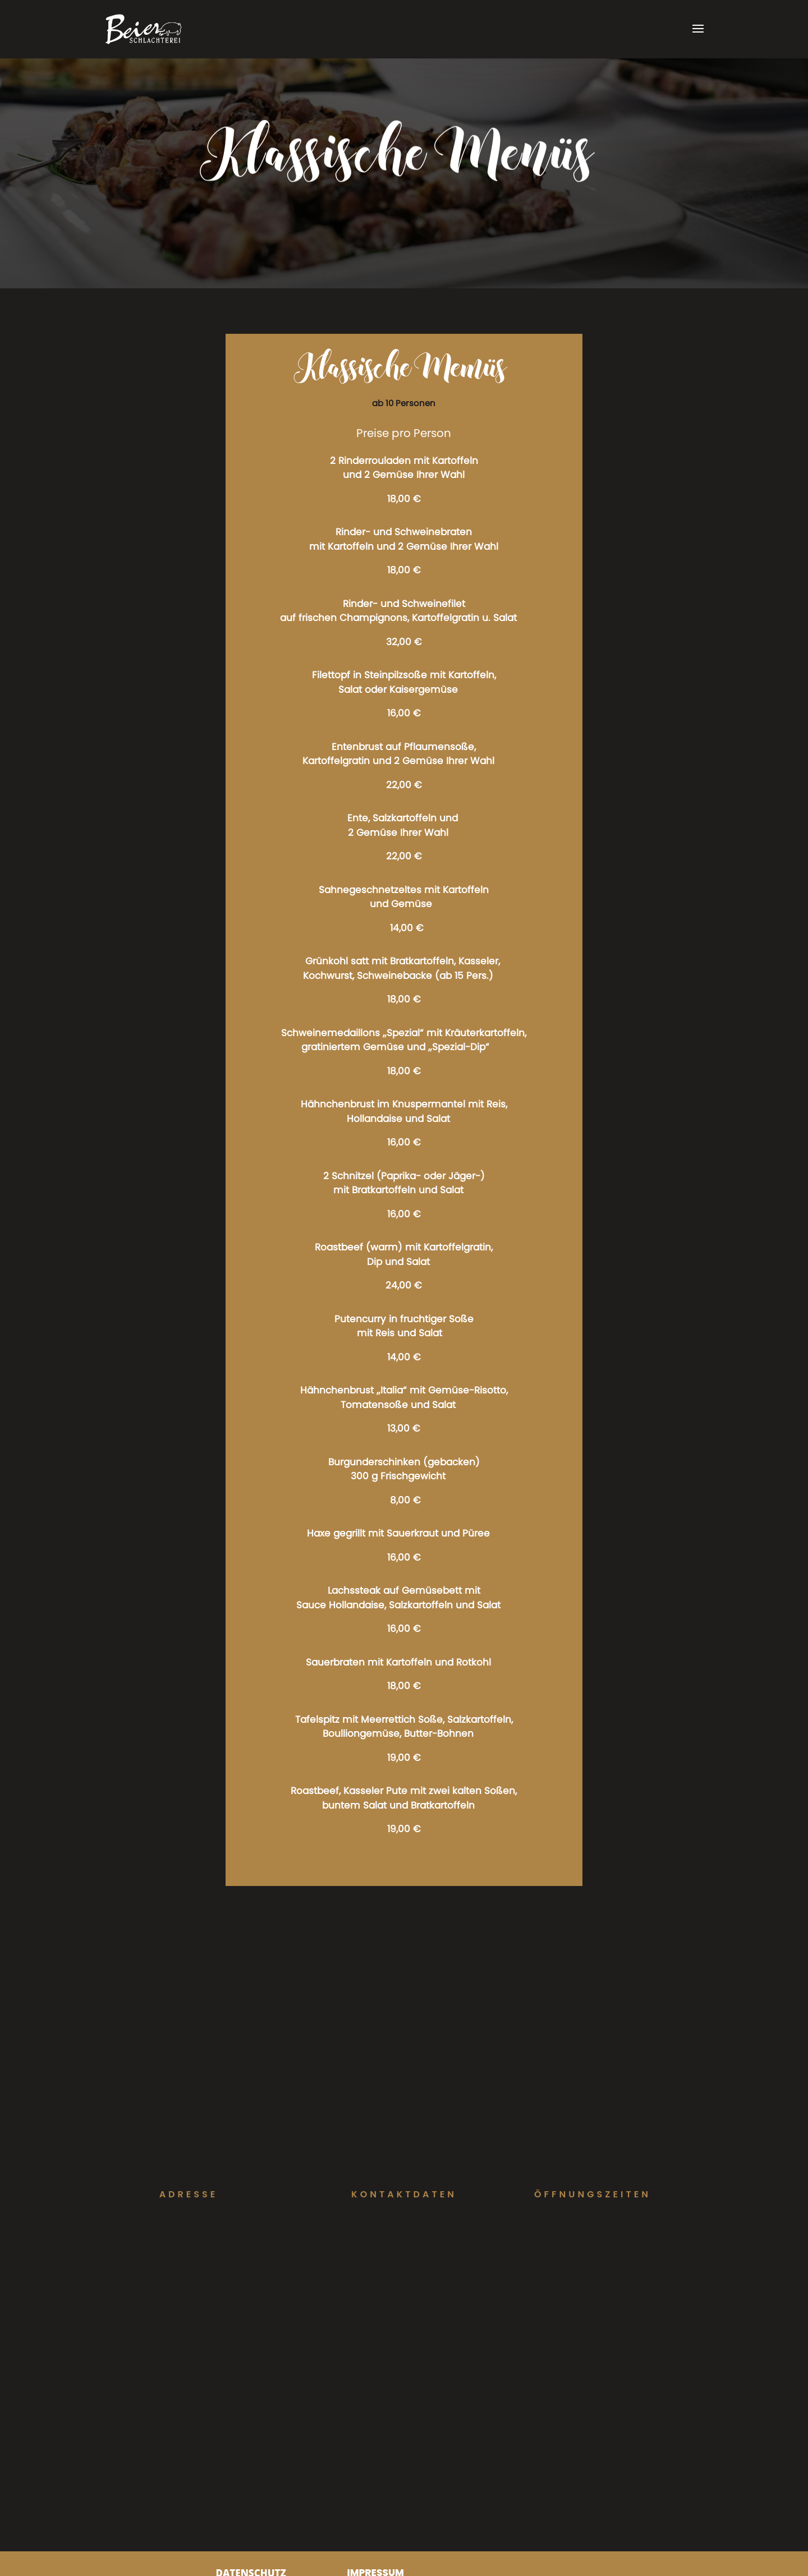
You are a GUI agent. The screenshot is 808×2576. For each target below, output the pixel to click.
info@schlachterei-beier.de (404, 2249)
